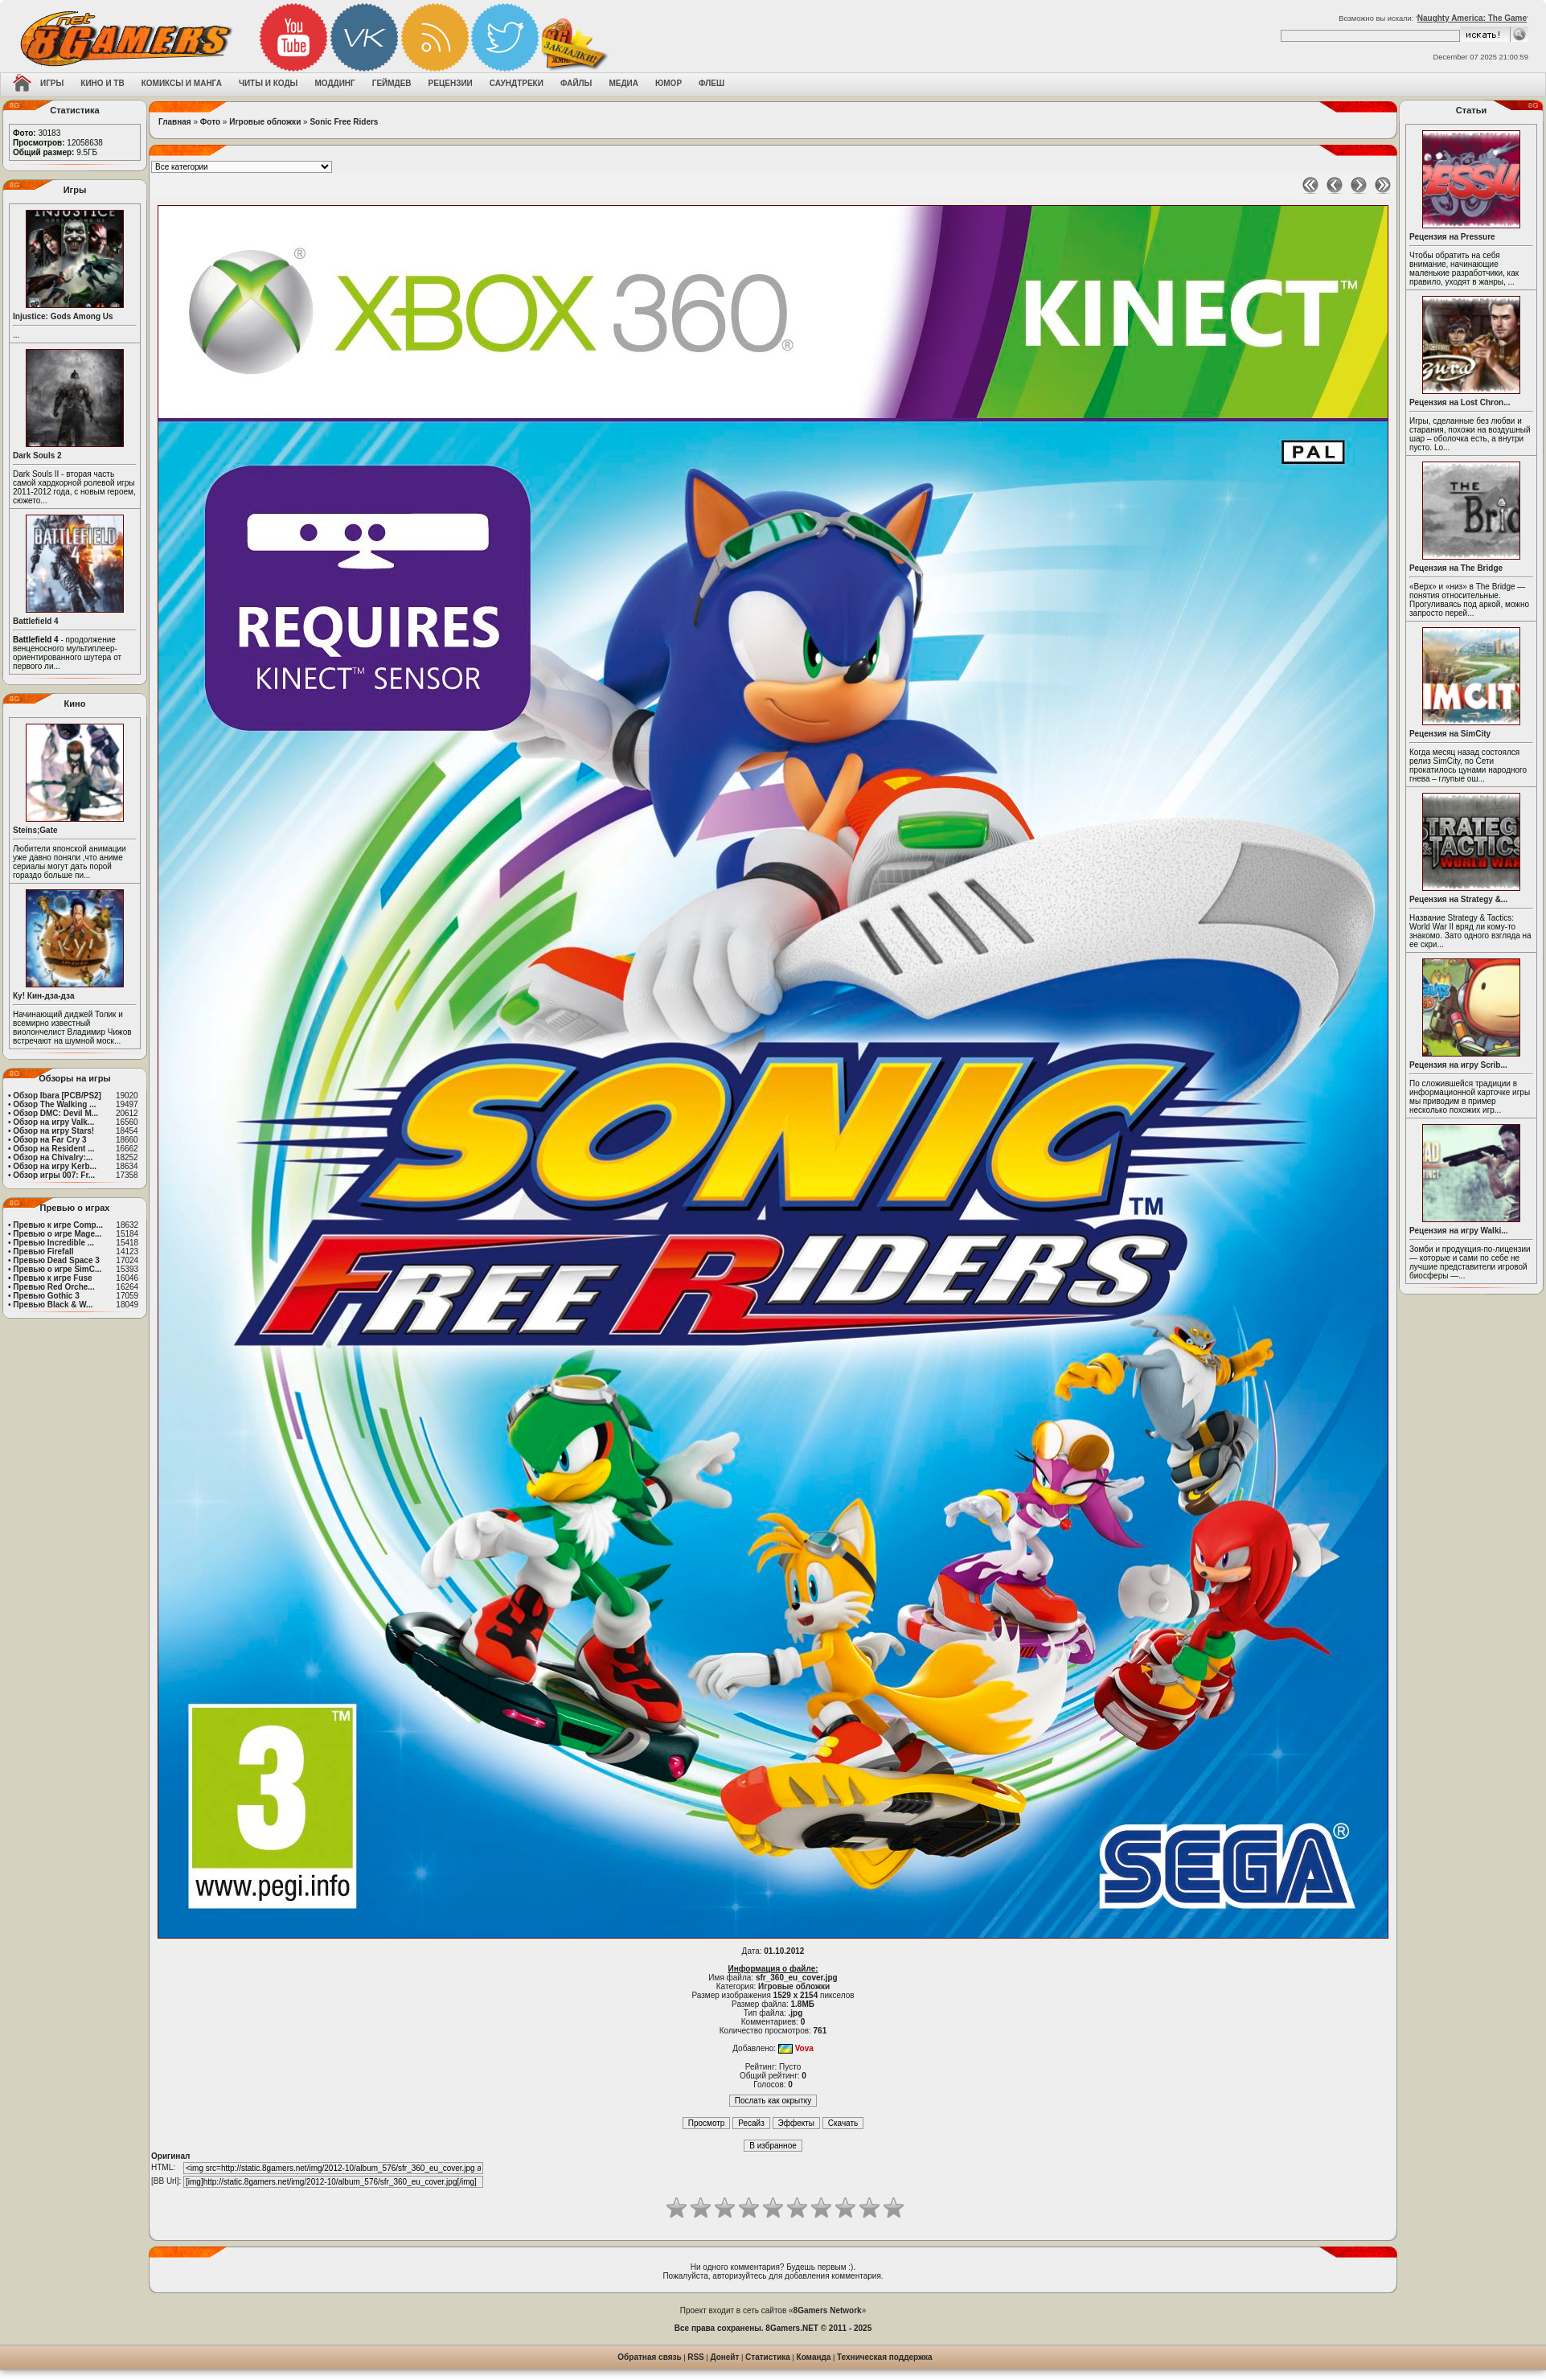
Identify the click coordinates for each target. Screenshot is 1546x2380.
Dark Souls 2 (37, 455)
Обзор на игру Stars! (53, 1130)
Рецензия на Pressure (1452, 236)
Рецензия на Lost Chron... (1460, 402)
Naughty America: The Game (1472, 18)
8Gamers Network (828, 2310)
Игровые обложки (265, 121)
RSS (695, 2357)
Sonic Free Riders (344, 121)
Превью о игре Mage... (57, 1233)
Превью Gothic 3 (46, 1295)
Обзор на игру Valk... (53, 1122)
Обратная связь (649, 2357)
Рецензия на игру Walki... (1458, 1230)
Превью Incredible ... (53, 1242)
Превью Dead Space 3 (56, 1260)
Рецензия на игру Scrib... (1458, 1065)
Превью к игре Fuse (52, 1278)
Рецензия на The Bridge (1456, 568)
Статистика (767, 2357)
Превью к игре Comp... (58, 1225)
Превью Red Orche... (53, 1286)
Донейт (724, 2357)
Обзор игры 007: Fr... (54, 1175)
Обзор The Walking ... (54, 1104)
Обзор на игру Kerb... (54, 1166)
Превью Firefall (43, 1251)
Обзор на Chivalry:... (52, 1157)
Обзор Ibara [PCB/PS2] (57, 1095)
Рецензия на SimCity (1450, 733)
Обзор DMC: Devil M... (55, 1113)
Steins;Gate (35, 830)
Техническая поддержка (885, 2357)
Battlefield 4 (36, 621)
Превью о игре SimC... (57, 1269)
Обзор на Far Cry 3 (49, 1139)
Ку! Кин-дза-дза (43, 995)
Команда (814, 2357)
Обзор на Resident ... (53, 1148)
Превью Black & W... (52, 1304)
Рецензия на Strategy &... (1458, 899)
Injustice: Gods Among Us (63, 316)
